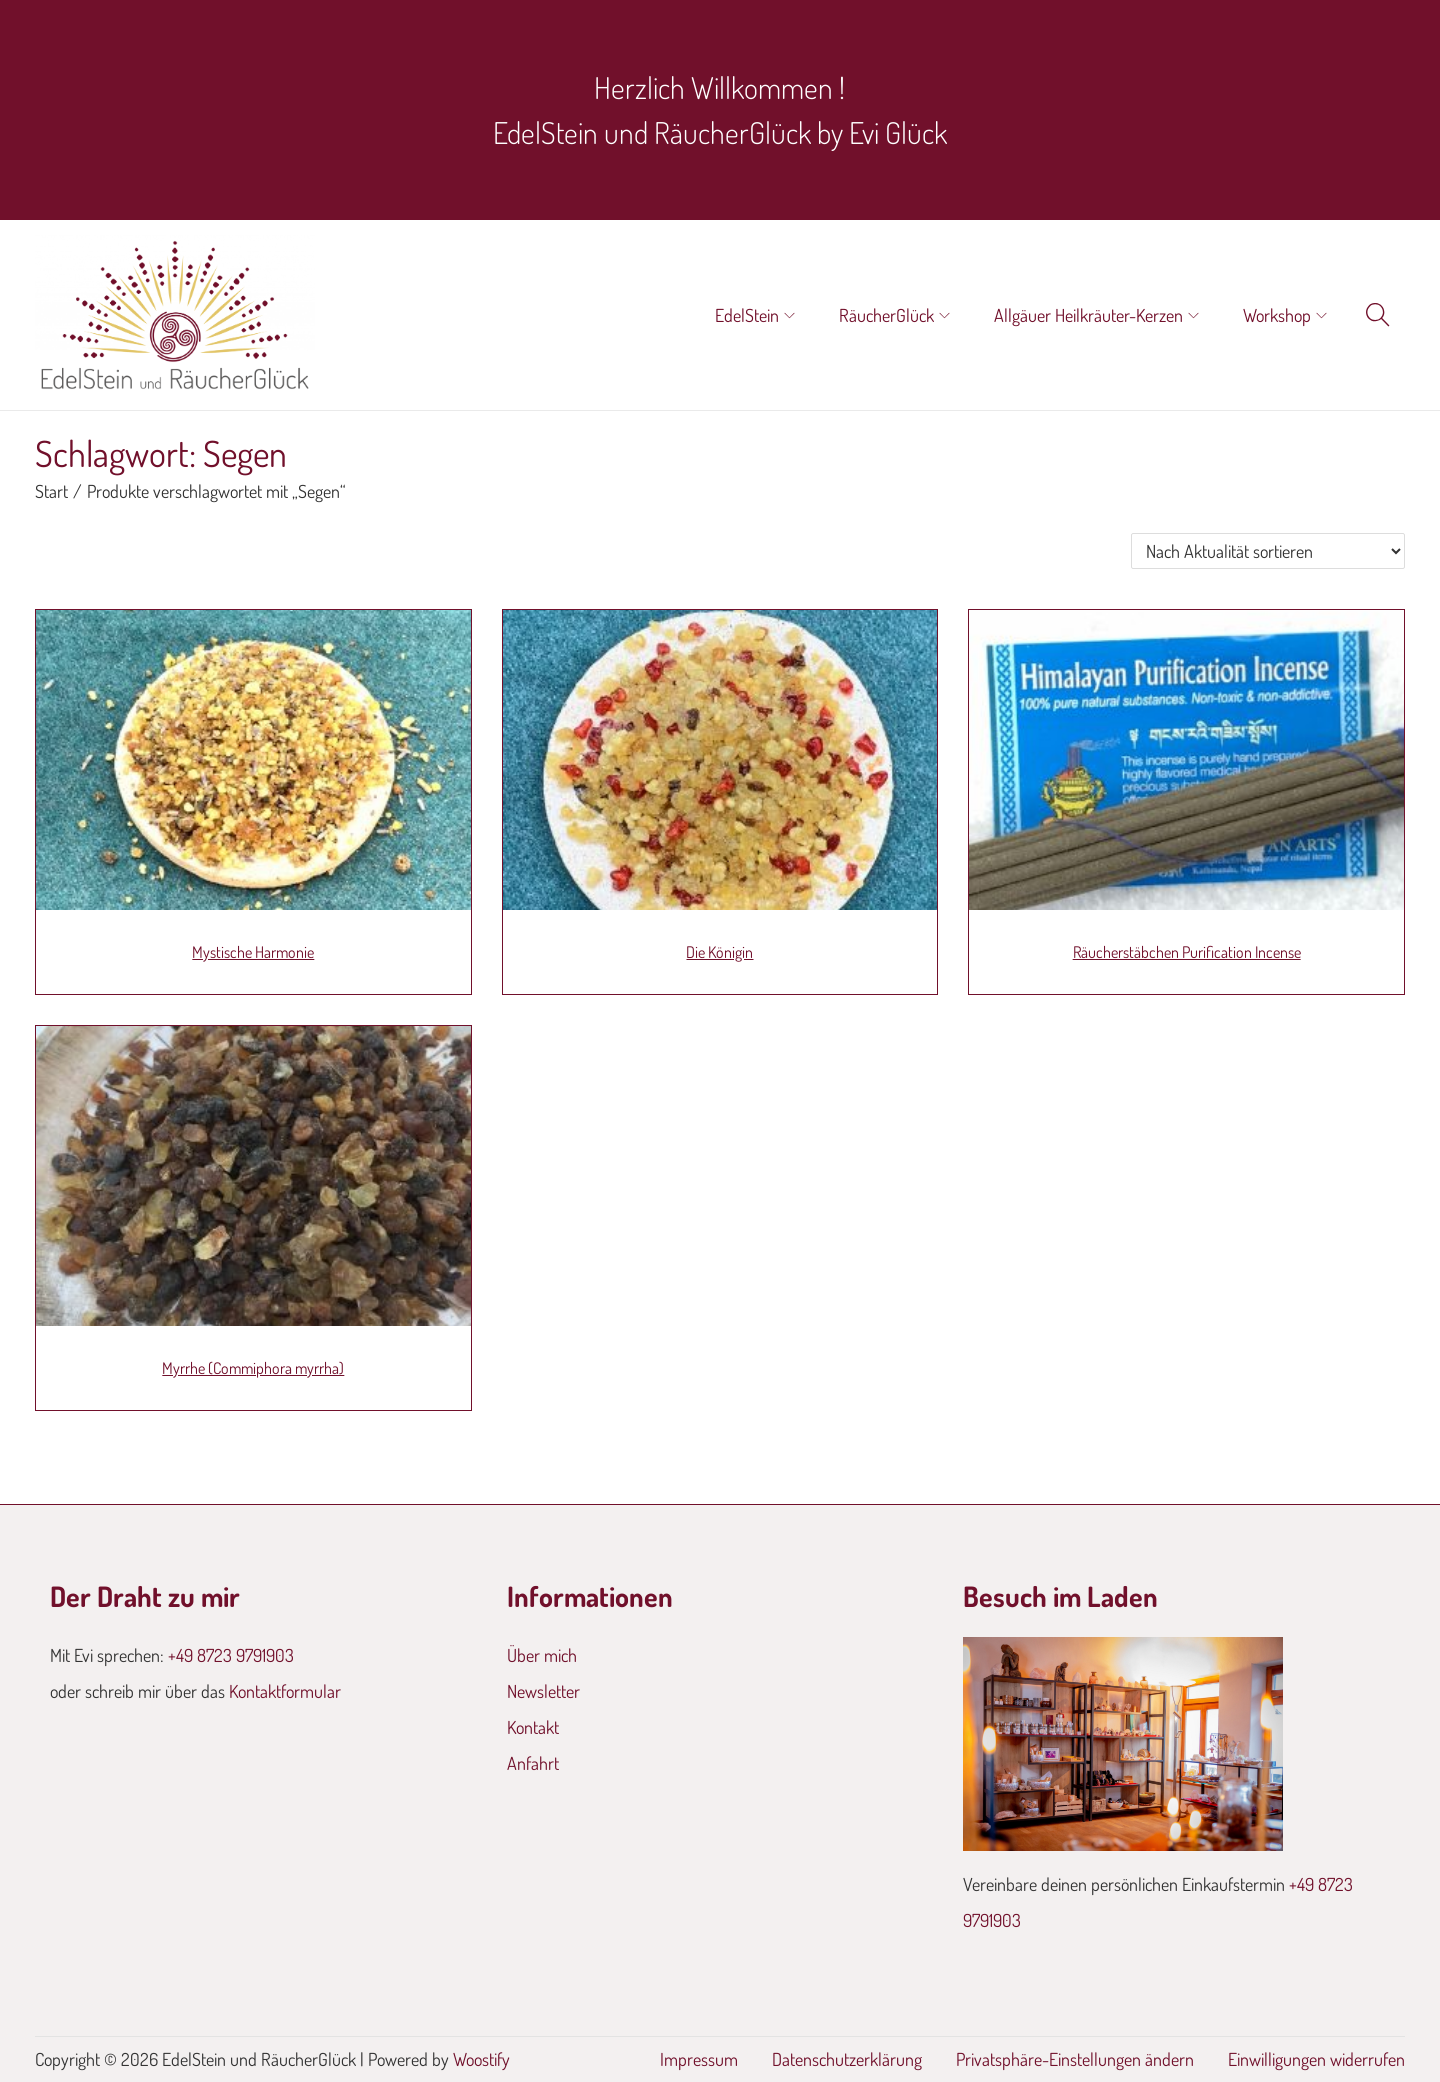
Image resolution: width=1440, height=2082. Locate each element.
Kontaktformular (285, 1691)
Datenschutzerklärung (847, 2059)
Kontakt (533, 1727)
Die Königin (719, 952)
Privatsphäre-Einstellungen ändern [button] (1075, 2059)
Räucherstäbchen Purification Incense (1187, 952)
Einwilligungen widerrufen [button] (1316, 2059)
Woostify (481, 2059)
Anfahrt (533, 1763)
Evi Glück (898, 132)
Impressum (699, 2059)
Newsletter (543, 1691)
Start (51, 491)
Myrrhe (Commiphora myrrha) (253, 1368)
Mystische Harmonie (253, 952)
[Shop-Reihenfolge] (1268, 551)
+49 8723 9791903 (231, 1655)
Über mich (542, 1655)
